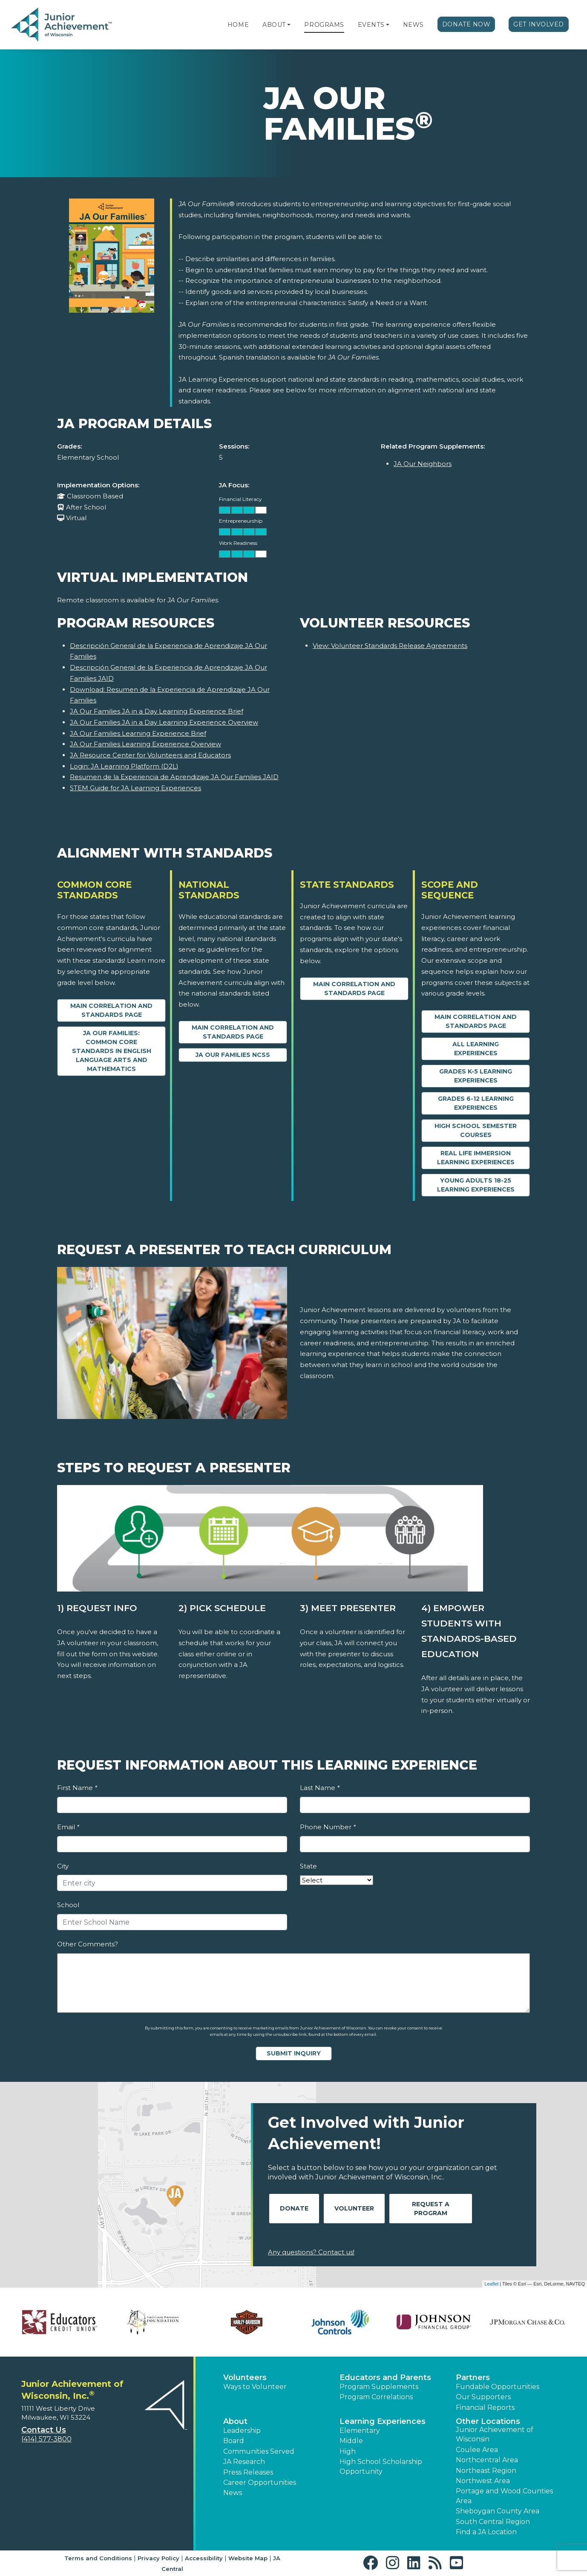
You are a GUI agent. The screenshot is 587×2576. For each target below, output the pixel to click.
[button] (289, 25)
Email (68, 1827)
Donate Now (466, 24)
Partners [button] (473, 2377)
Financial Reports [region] (485, 2407)
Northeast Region (486, 2471)
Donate (294, 2208)
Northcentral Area (487, 2460)
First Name (77, 1788)
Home (238, 25)
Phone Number (328, 1827)
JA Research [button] (244, 2462)
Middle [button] (351, 2441)
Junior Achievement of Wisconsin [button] (494, 2434)
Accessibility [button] (204, 2558)
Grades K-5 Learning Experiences (475, 1076)
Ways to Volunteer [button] (255, 2387)
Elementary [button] (360, 2430)
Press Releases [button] (248, 2472)
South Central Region (493, 2522)
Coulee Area (477, 2450)
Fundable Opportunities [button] (497, 2387)
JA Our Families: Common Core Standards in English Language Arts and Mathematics (111, 1051)
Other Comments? (87, 1944)
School (68, 1905)
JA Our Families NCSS (233, 1055)
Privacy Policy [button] (158, 2558)
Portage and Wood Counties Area (504, 2495)
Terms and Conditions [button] (98, 2558)
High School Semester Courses (475, 1130)
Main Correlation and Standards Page (111, 1010)
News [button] (232, 2493)
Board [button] (233, 2441)
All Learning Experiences (475, 1048)
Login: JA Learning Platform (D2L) (124, 766)
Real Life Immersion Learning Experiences (476, 1157)
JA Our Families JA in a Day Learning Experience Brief (156, 711)
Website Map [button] (248, 2558)
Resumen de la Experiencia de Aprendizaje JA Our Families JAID (174, 777)
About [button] (235, 2421)
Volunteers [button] (245, 2377)
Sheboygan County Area (497, 2511)
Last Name (320, 1788)
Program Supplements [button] (379, 2387)
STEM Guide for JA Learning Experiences (135, 788)
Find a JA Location (486, 2532)
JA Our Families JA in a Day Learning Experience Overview (164, 722)
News (413, 25)
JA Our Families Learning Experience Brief (138, 733)
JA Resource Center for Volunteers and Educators (150, 755)
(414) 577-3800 (46, 2439)
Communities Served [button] (258, 2451)
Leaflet (491, 2283)
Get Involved (538, 24)
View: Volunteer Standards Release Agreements (390, 646)
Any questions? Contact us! (311, 2252)
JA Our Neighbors (423, 464)
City (63, 1866)
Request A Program (430, 2208)
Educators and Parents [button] (385, 2377)
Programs (324, 25)
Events (371, 25)
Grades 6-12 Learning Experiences (476, 1103)
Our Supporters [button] (483, 2397)
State (308, 1866)
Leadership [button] (242, 2430)
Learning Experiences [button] (383, 2421)
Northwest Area (483, 2481)
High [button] (348, 2451)
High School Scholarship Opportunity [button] (381, 2466)
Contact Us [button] (43, 2430)
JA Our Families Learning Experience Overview (145, 744)
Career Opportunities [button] (259, 2482)
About (274, 25)
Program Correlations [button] (376, 2397)
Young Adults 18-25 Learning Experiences (476, 1185)
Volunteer (354, 2208)
